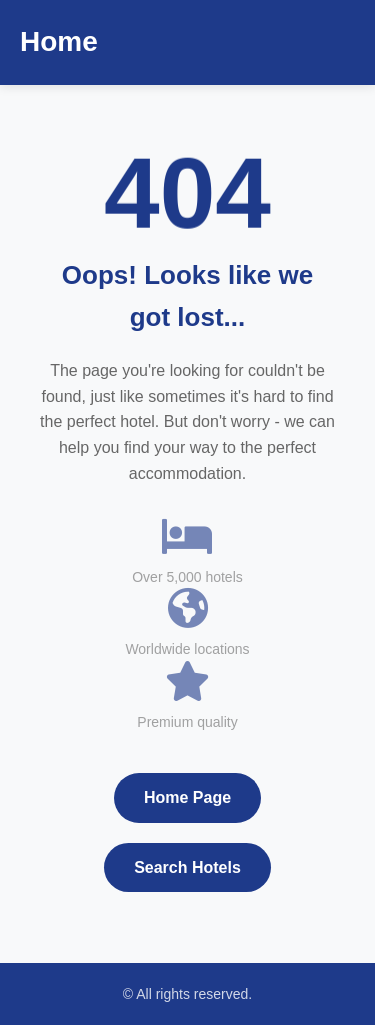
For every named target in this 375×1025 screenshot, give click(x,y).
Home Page (187, 797)
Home (59, 41)
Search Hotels (187, 867)
